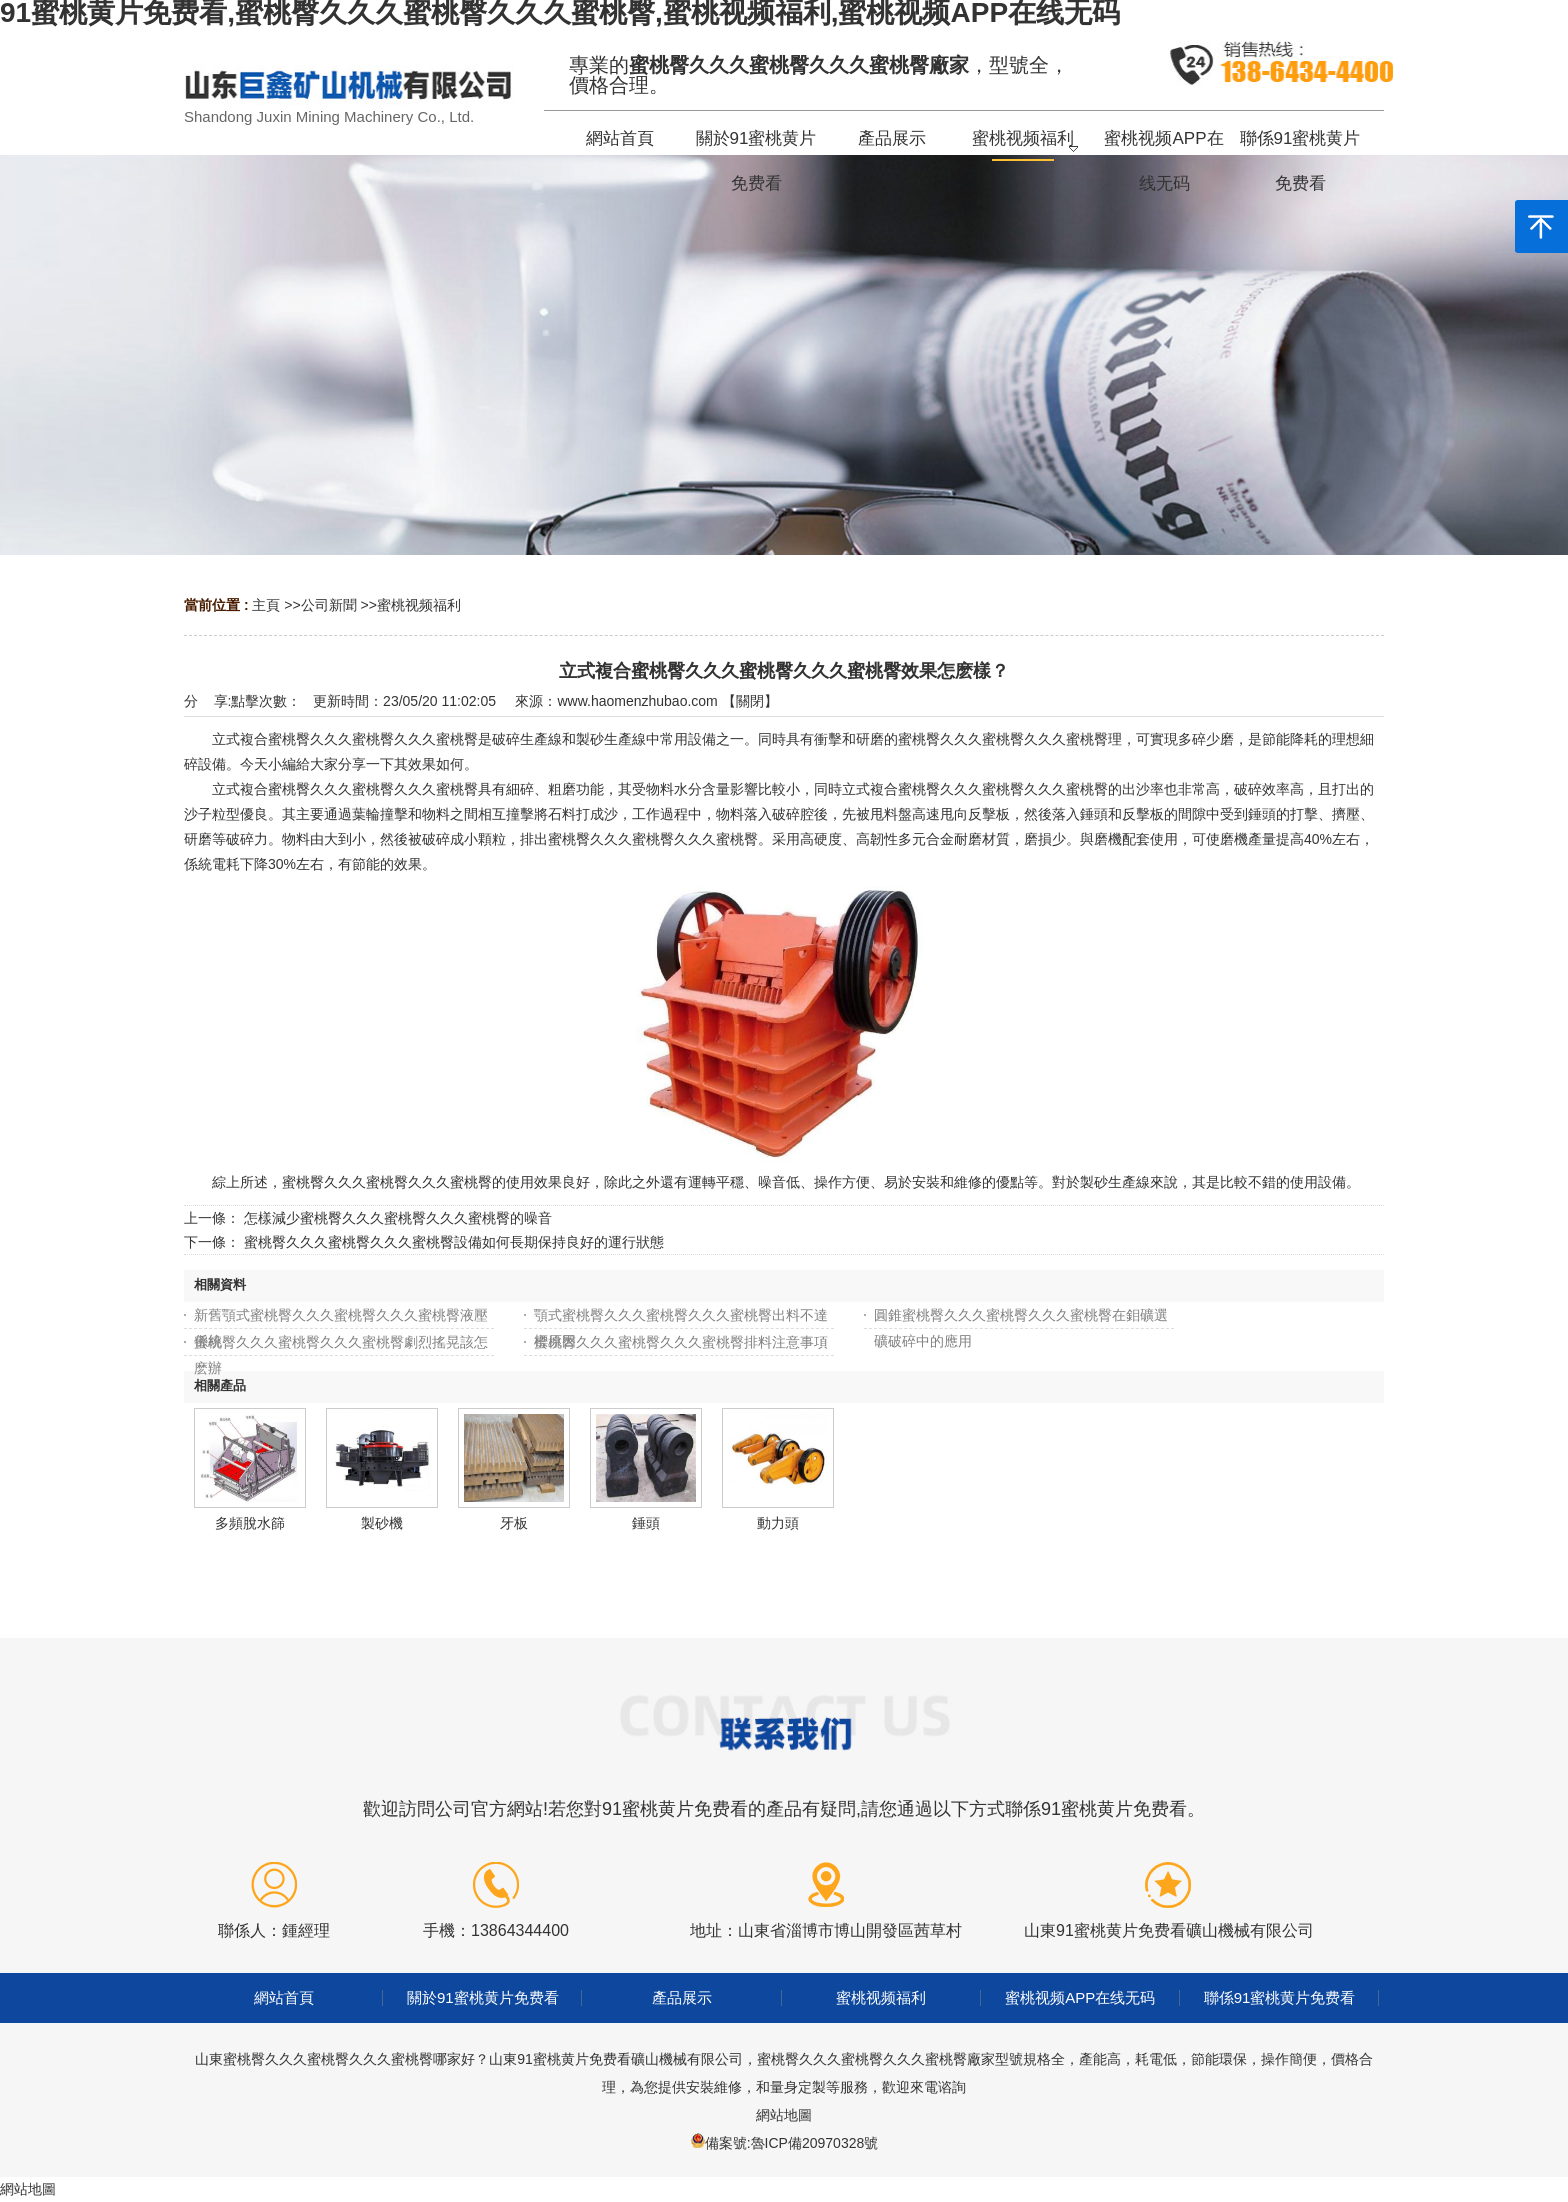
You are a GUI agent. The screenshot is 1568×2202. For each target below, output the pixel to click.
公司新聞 (329, 605)
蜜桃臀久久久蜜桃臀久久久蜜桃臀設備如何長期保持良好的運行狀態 (454, 1242)
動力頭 (778, 1523)
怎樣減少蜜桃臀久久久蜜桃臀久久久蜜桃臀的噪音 (398, 1218)
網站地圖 (784, 2115)
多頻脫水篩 (250, 1523)
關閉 (750, 701)
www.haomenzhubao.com (637, 701)
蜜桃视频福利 (419, 605)
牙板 (514, 1523)
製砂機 (382, 1523)
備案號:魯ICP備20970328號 (792, 2143)
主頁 (266, 605)
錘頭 (646, 1523)
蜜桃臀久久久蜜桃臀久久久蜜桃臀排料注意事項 (681, 1342)
